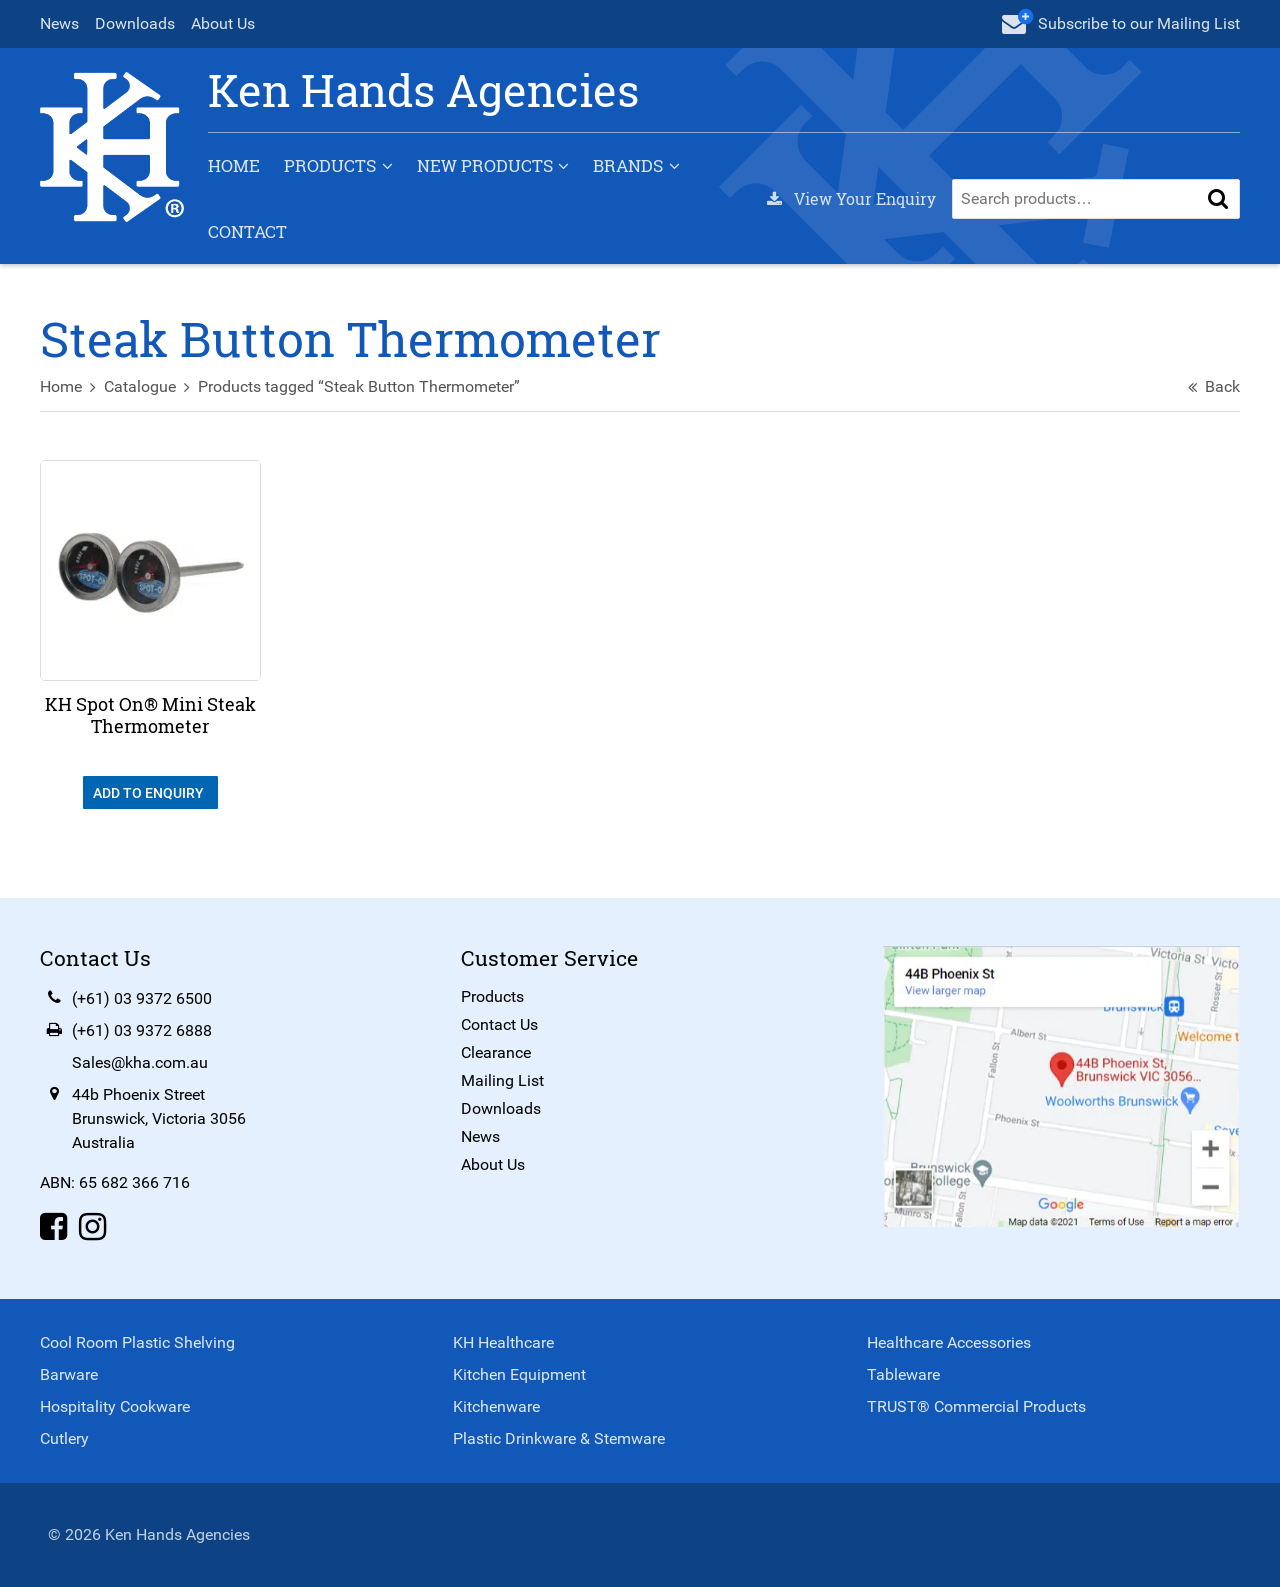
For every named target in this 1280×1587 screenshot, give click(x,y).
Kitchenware (496, 1406)
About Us (223, 23)
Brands (628, 165)
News (59, 23)
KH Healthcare (503, 1342)
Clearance (496, 1052)
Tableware (903, 1374)
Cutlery (64, 1438)
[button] (1218, 199)
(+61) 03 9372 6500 (142, 998)
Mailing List (502, 1080)
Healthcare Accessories (949, 1342)
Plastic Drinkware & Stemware (559, 1438)
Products (330, 165)
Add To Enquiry (150, 793)
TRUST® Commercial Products (976, 1406)
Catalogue (140, 386)
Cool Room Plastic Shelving (137, 1342)
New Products (485, 165)
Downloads (135, 23)
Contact (247, 231)
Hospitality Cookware (115, 1406)
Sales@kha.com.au (140, 1062)
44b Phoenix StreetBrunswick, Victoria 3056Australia (159, 1118)
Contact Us (499, 1024)
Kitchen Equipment (519, 1374)
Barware (69, 1374)
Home (234, 165)
